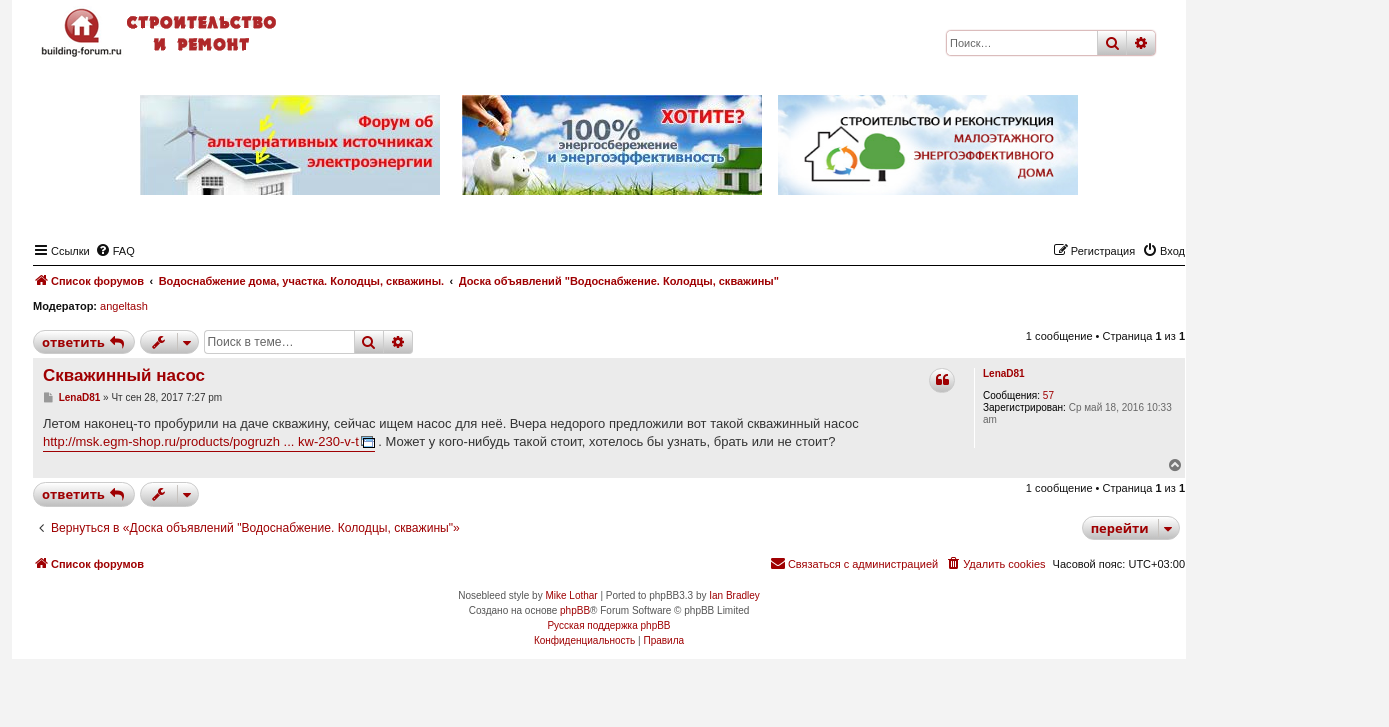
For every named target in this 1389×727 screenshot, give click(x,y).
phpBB (575, 610)
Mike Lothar (571, 595)
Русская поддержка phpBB (608, 625)
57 (1048, 395)
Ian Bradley (734, 595)
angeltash (124, 306)
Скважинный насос (124, 375)
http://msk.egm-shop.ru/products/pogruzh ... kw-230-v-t (201, 441)
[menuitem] (115, 251)
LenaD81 (1004, 373)
